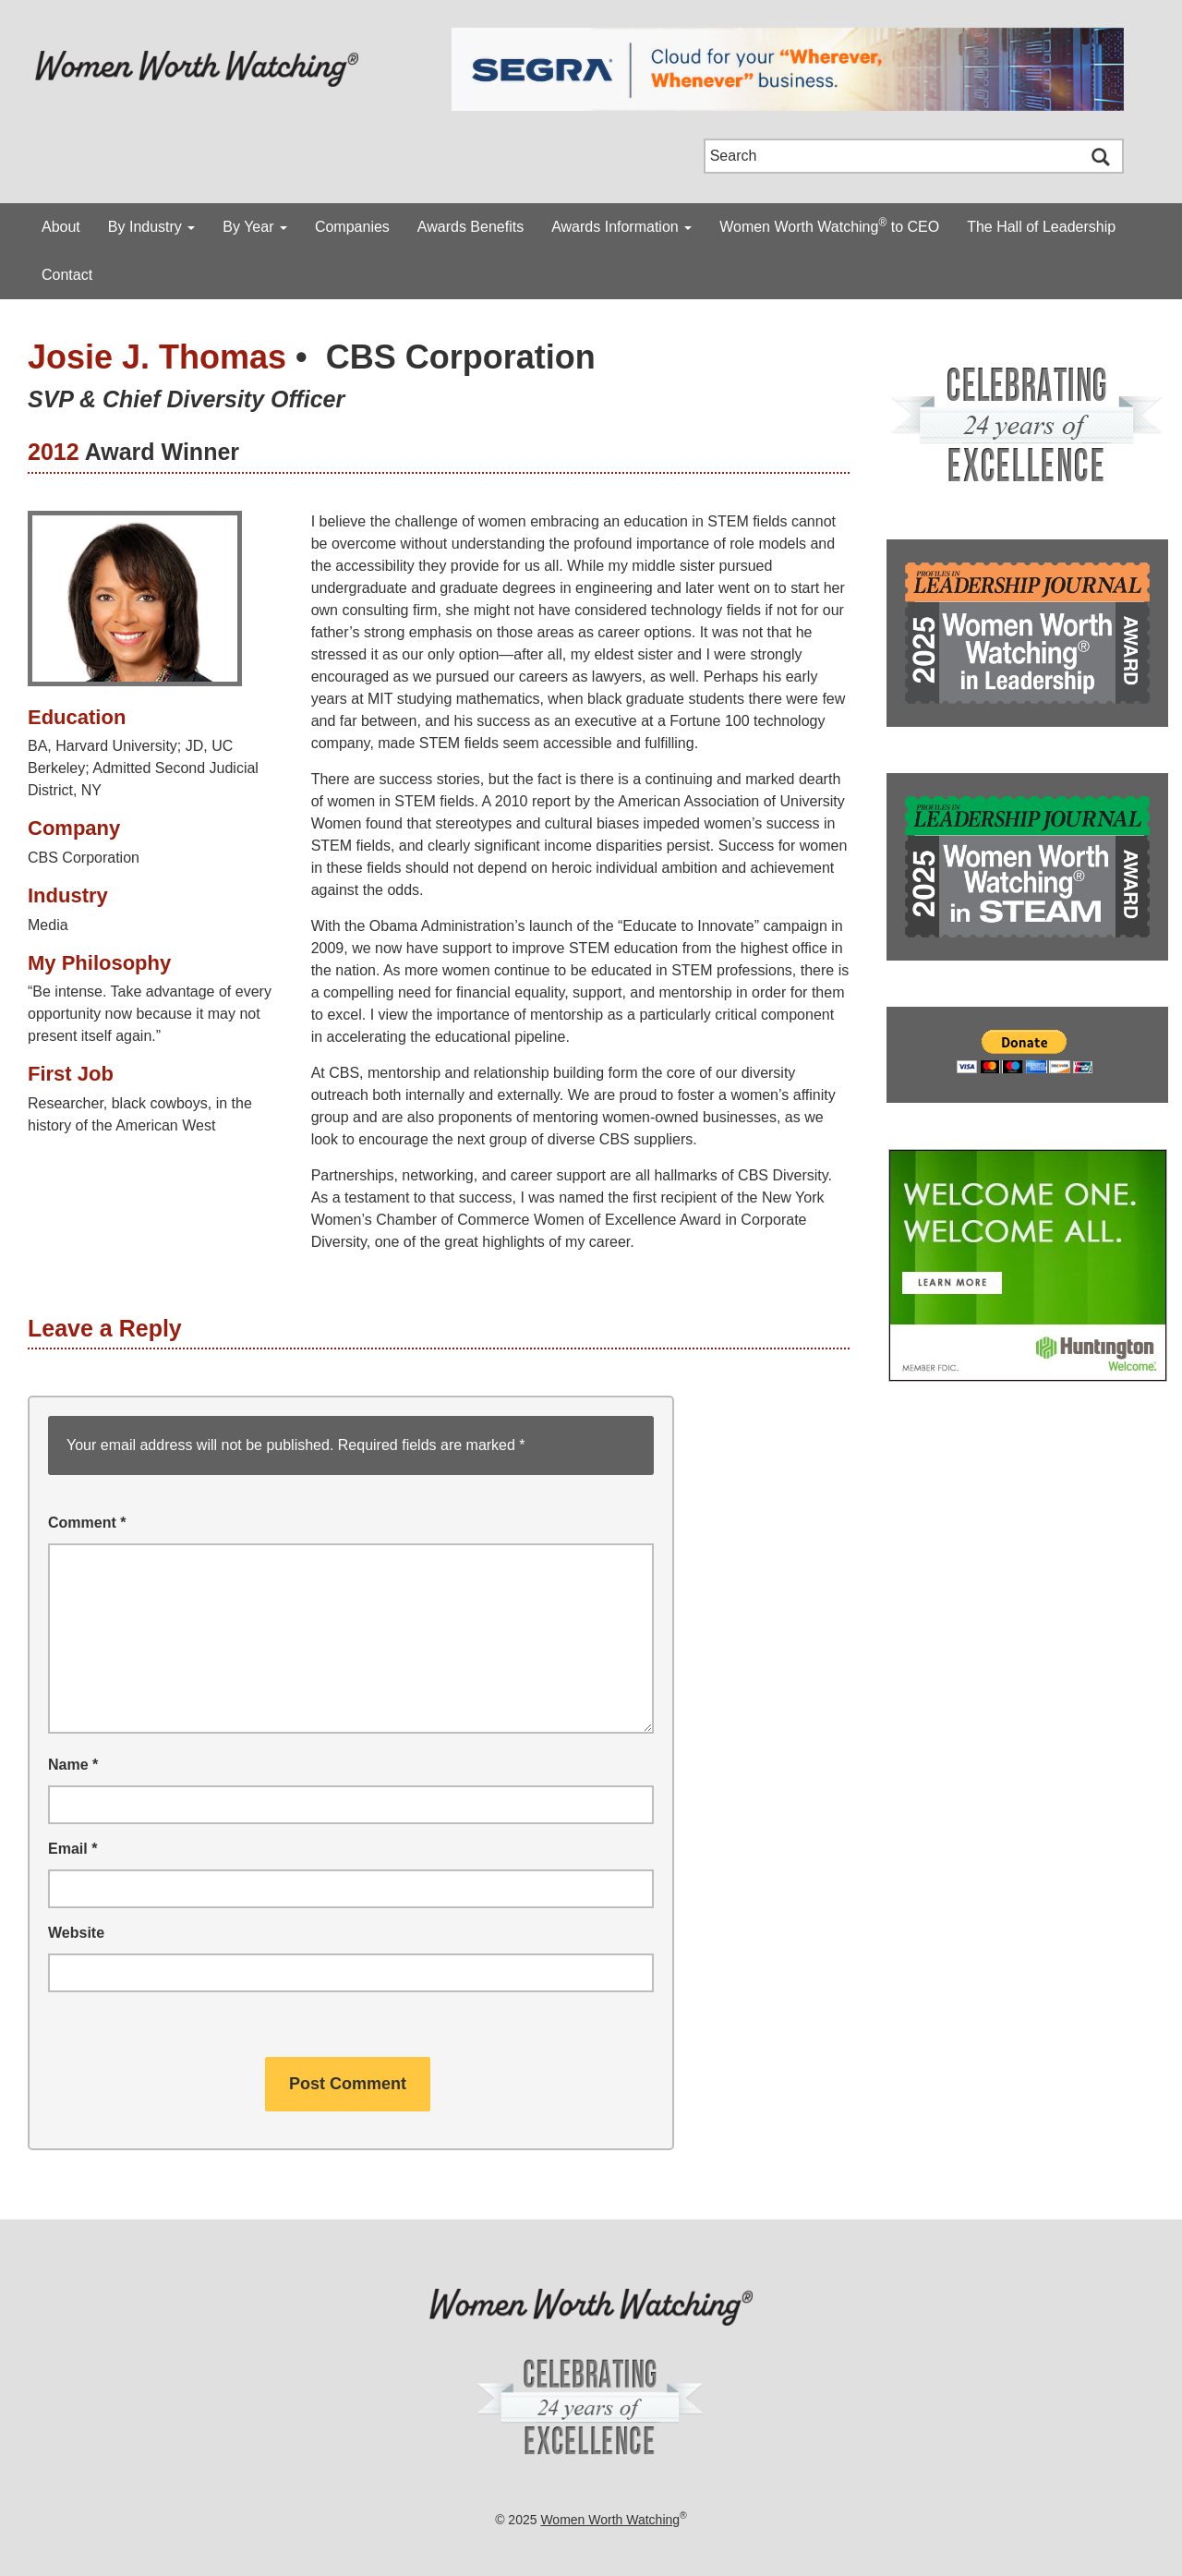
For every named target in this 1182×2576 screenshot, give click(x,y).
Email (72, 1848)
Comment (87, 1522)
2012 (53, 452)
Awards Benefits (470, 227)
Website (76, 1933)
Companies (352, 227)
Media (48, 925)
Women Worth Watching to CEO (829, 225)
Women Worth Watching (610, 2519)
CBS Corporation (461, 357)
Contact (67, 275)
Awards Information (621, 227)
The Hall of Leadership (1041, 227)
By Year (255, 227)
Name (73, 1764)
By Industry (151, 227)
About (61, 227)
